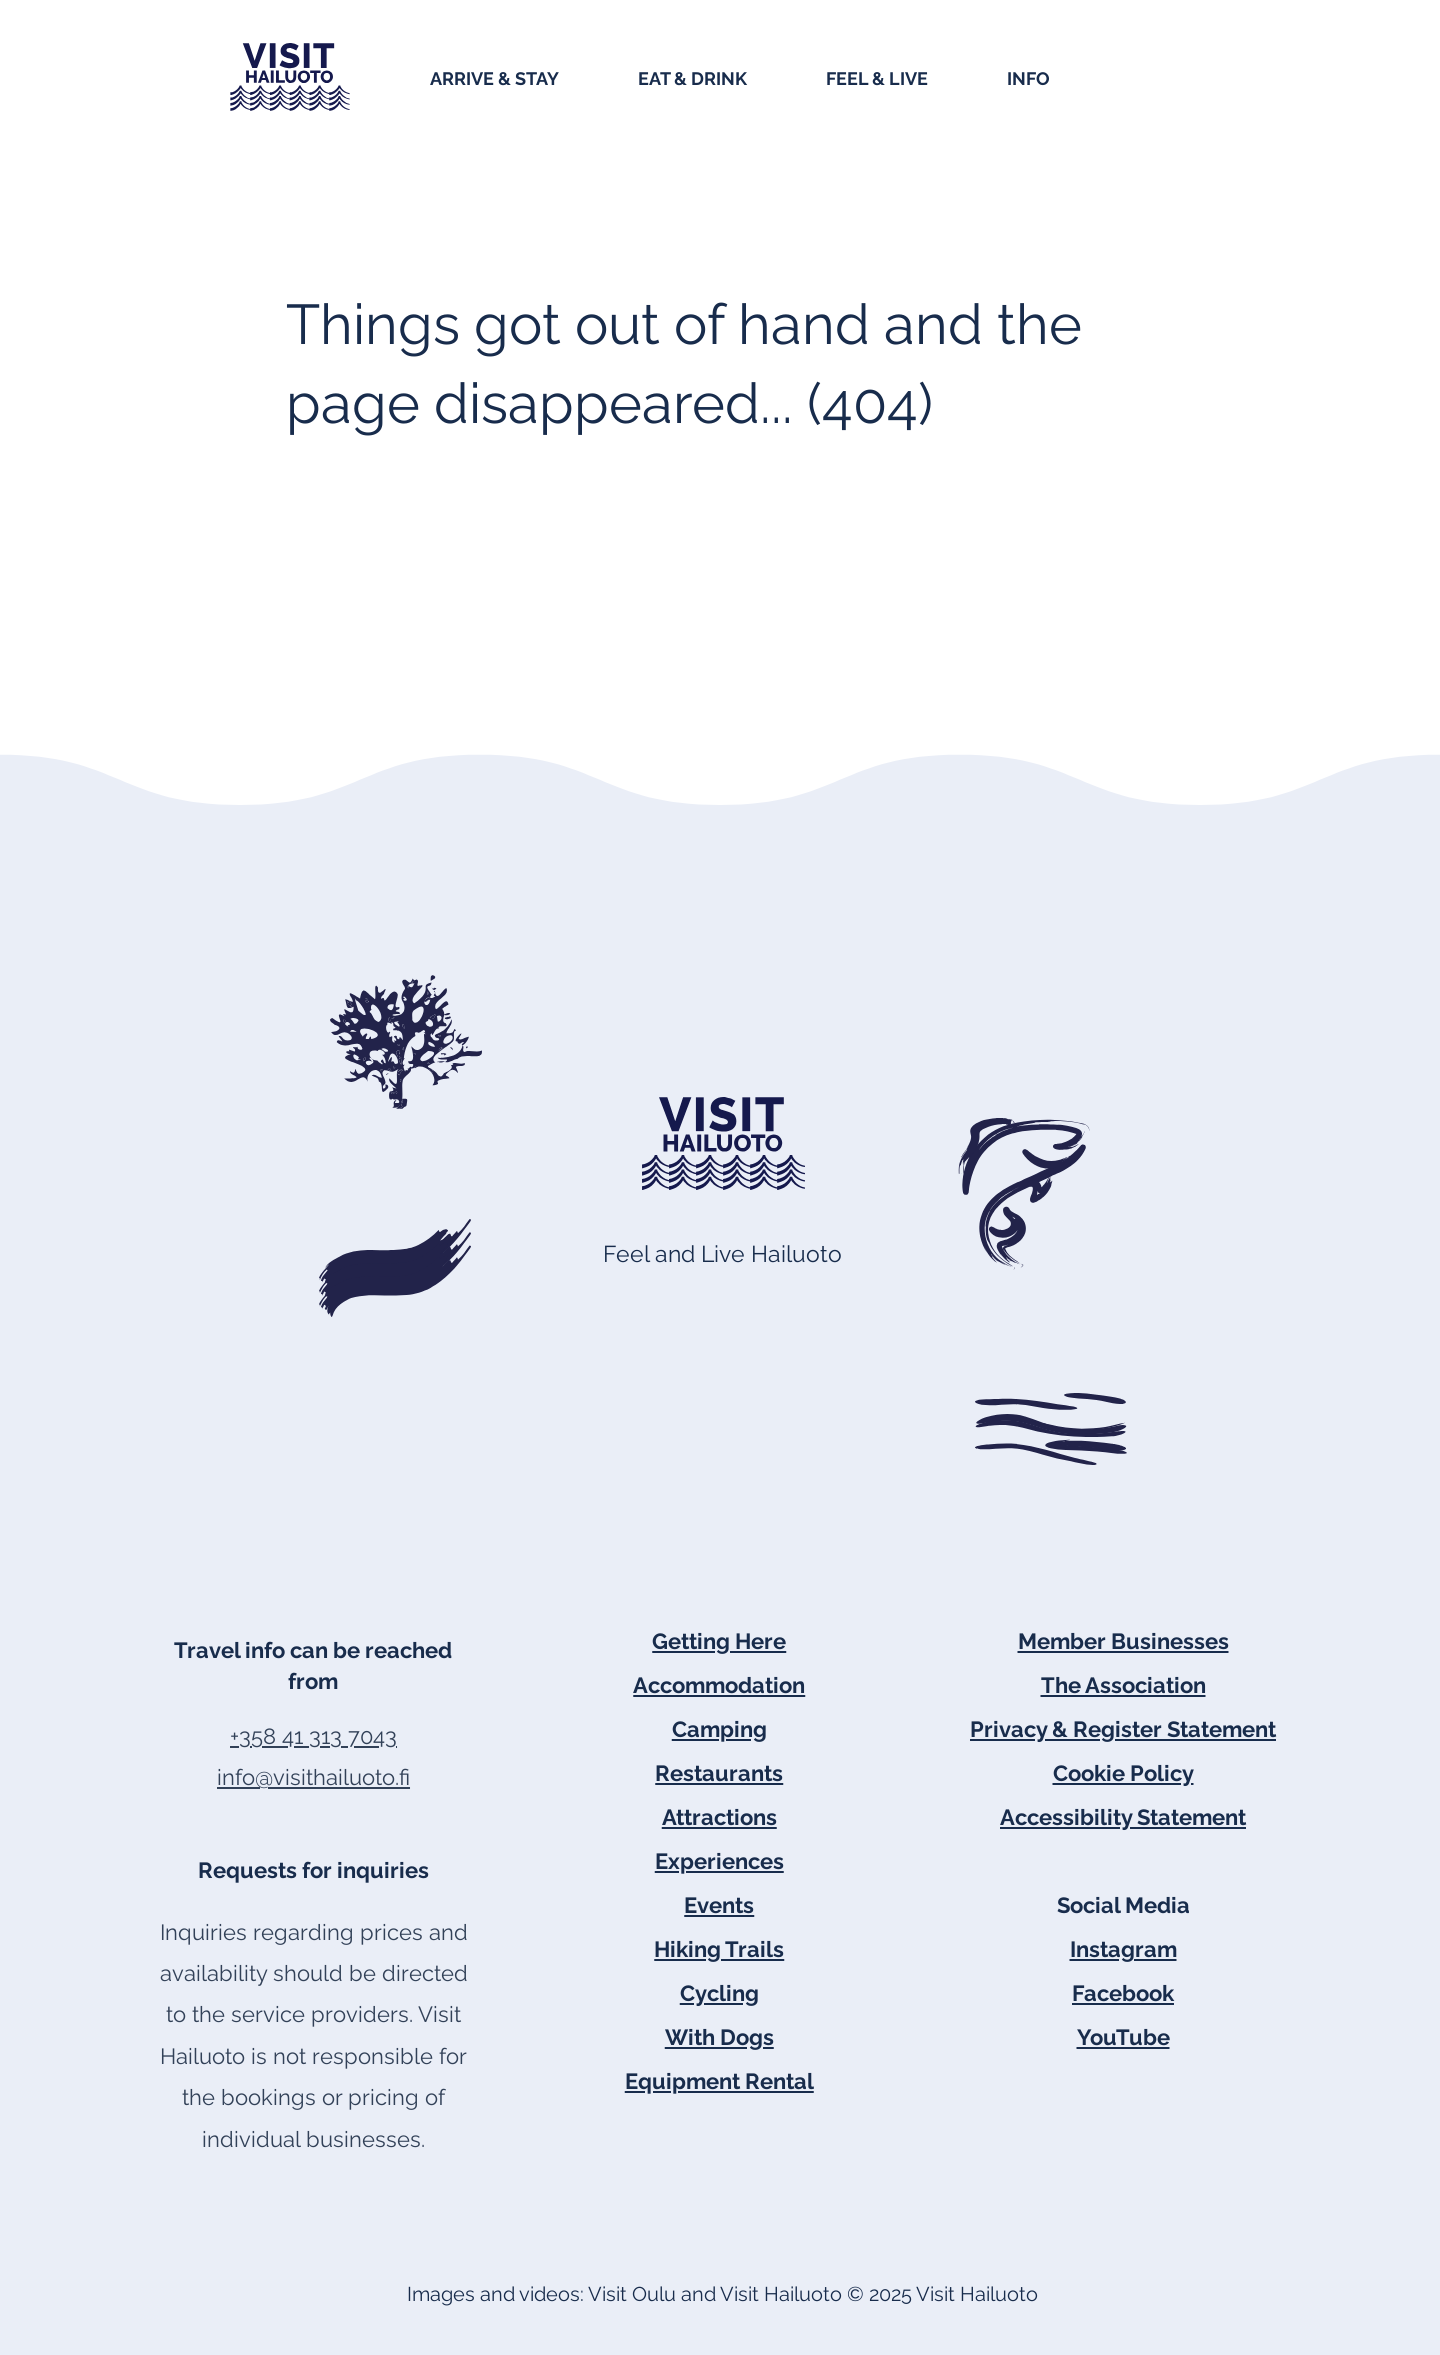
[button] (524, 77)
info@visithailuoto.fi (313, 1777)
